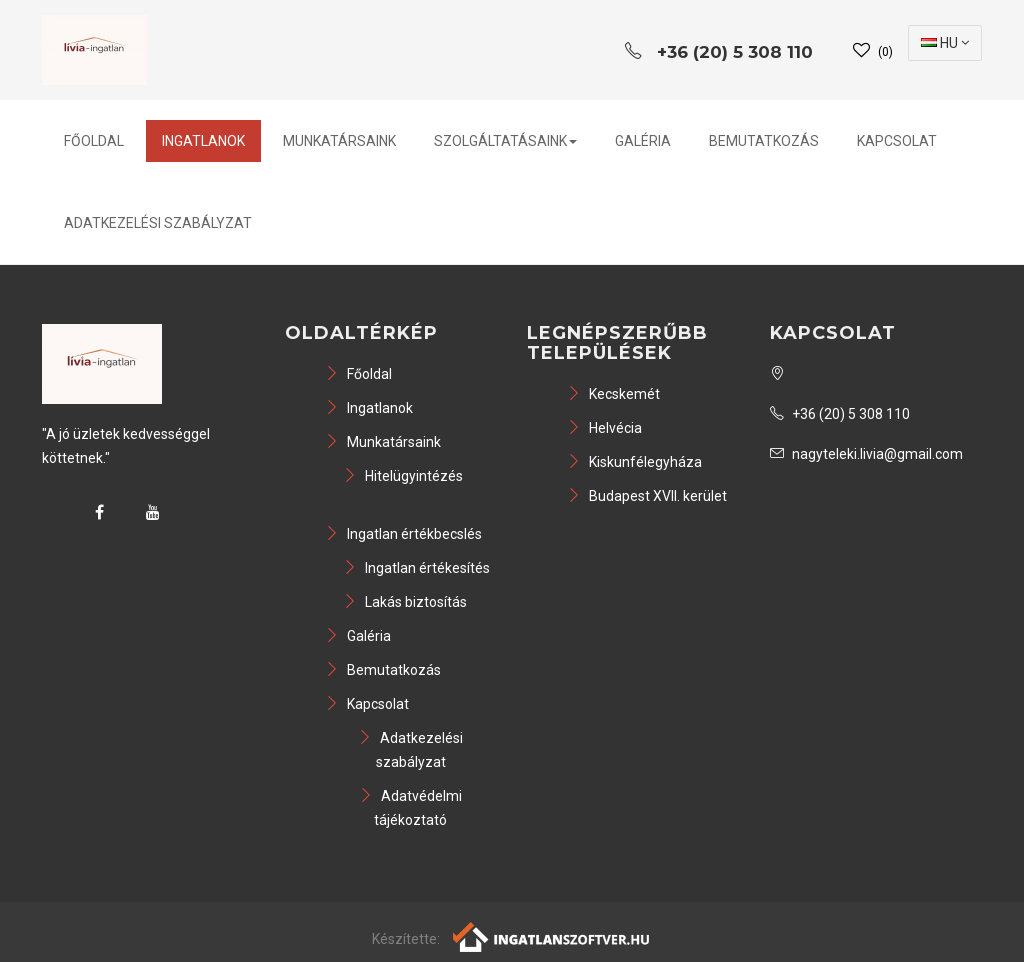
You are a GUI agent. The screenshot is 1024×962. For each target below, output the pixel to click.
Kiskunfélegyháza (634, 462)
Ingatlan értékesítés (416, 568)
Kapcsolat (897, 141)
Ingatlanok (203, 141)
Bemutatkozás (764, 141)
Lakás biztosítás (405, 602)
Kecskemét (613, 394)
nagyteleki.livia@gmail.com (866, 454)
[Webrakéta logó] (552, 936)
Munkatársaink (339, 141)
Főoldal (94, 141)
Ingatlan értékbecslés (403, 534)
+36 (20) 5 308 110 (840, 414)
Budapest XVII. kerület (647, 496)
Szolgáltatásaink (505, 141)
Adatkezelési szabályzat (158, 223)
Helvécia (604, 428)
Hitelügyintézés (403, 476)
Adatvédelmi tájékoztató (410, 808)
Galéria (643, 141)
